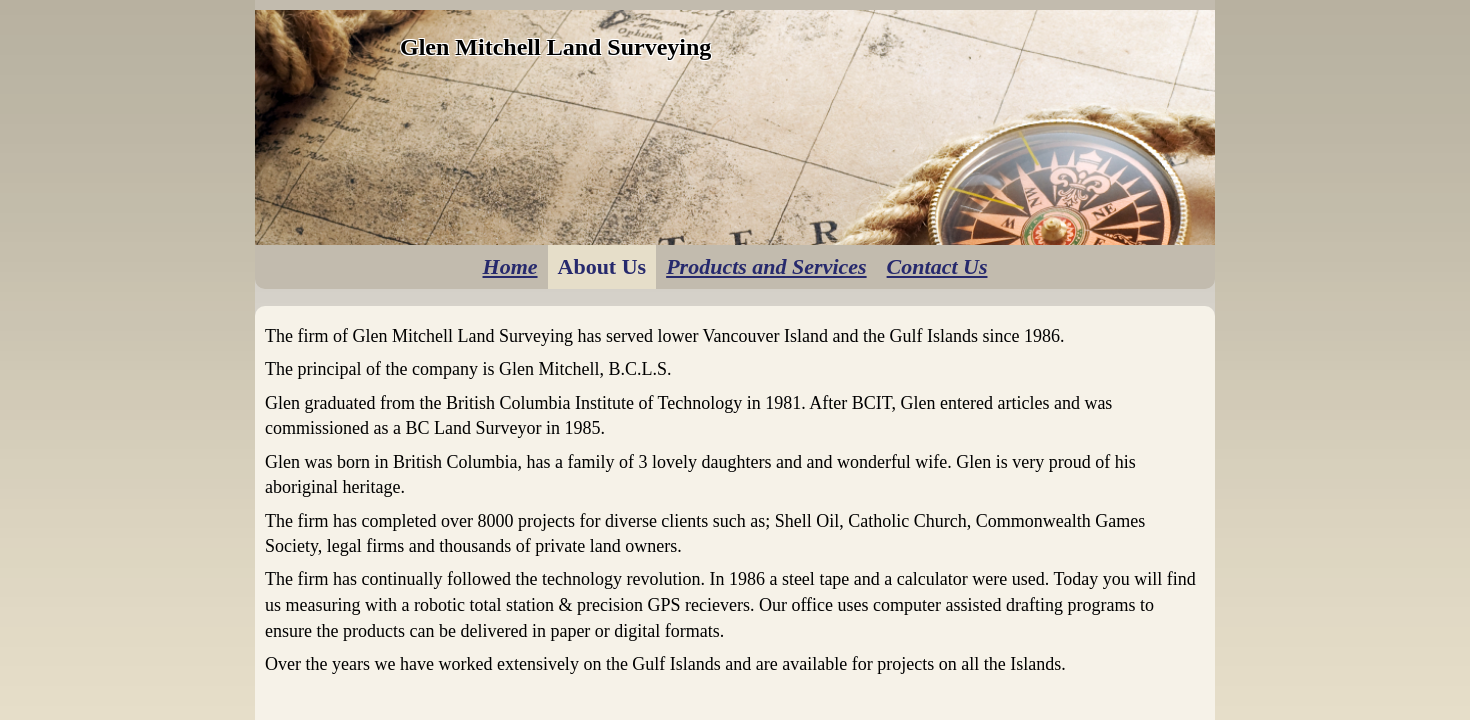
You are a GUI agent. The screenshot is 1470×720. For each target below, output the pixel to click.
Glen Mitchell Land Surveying (555, 47)
